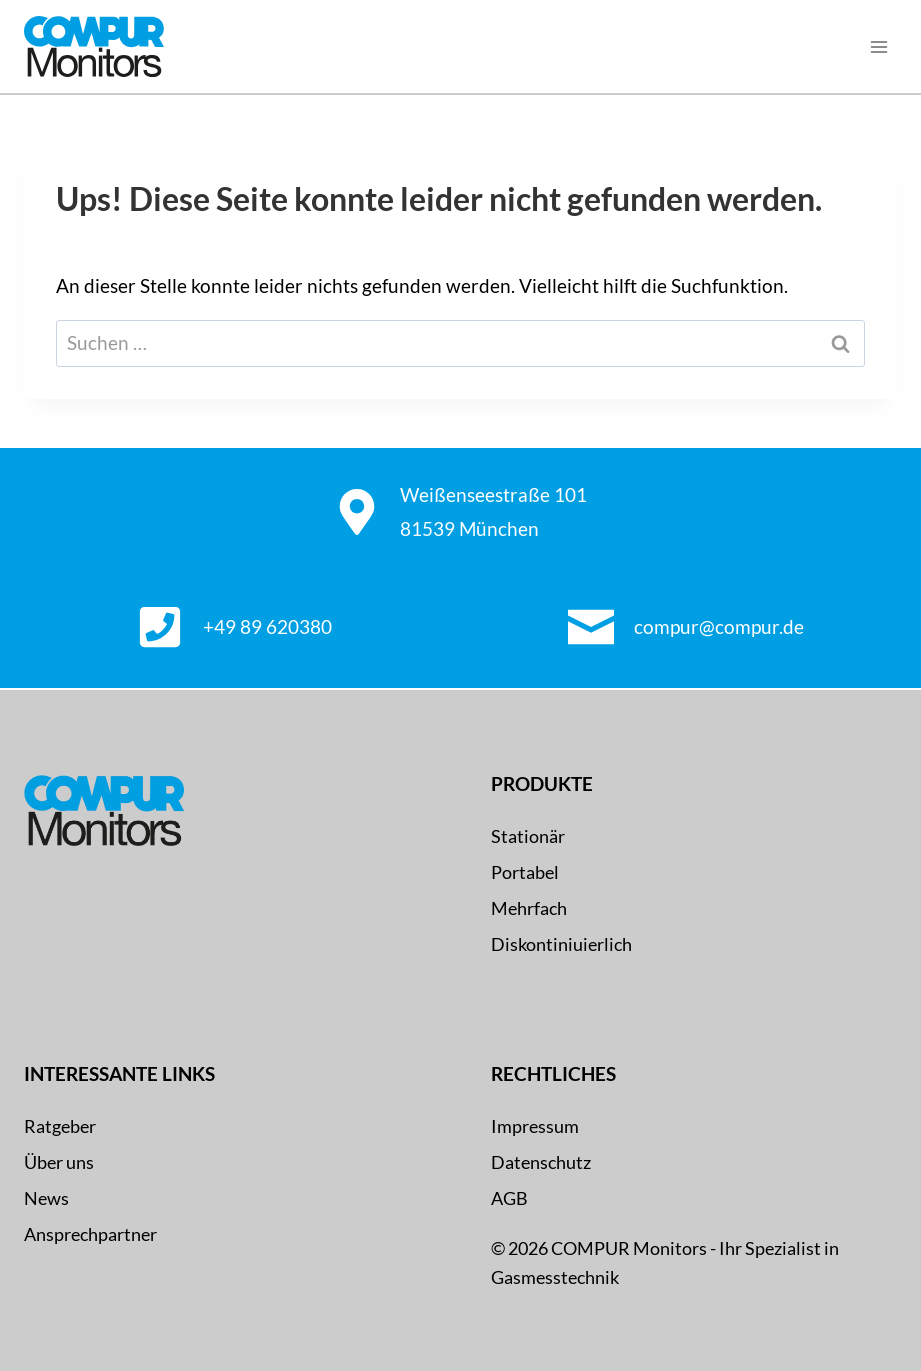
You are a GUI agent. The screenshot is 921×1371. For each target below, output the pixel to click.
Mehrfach (529, 908)
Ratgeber (60, 1126)
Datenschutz (541, 1162)
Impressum (535, 1126)
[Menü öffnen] (878, 46)
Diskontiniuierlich (561, 944)
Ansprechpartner (90, 1234)
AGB (509, 1198)
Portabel (525, 872)
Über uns (59, 1162)
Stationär (528, 836)
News (46, 1198)
